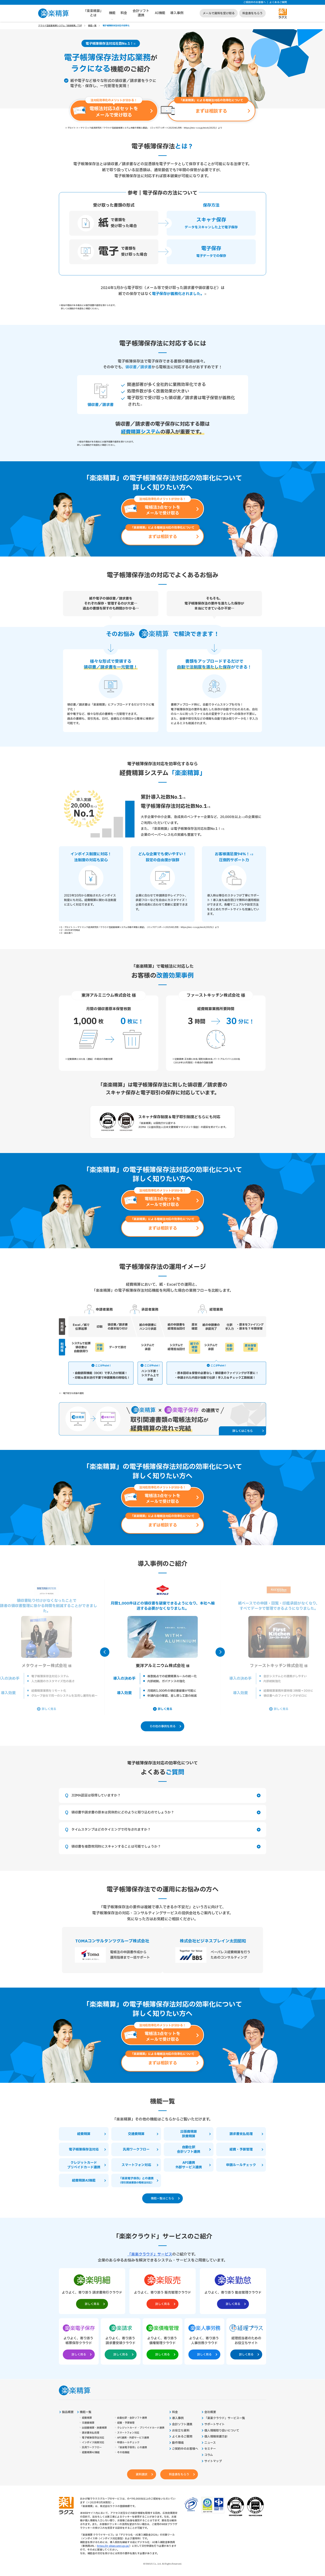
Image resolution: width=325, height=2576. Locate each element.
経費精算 (87, 2418)
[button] (104, 1652)
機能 (112, 13)
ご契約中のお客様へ (254, 2)
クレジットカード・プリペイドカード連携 (140, 2428)
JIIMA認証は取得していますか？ (166, 1795)
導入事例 (176, 13)
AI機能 (160, 13)
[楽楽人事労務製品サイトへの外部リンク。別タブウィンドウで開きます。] (204, 2340)
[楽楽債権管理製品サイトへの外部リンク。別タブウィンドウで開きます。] (162, 2340)
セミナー (210, 2449)
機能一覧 (92, 25)
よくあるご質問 (278, 2)
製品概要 (68, 2412)
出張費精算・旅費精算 (94, 2428)
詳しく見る (49, 1709)
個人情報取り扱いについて (221, 2431)
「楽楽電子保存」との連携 (132, 2447)
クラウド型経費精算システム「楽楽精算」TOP (60, 25)
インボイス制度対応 (93, 2442)
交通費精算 (88, 2423)
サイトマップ (213, 2461)
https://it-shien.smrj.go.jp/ (113, 2546)
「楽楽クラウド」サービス (149, 2254)
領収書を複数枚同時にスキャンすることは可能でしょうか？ (166, 1846)
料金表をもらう (252, 13)
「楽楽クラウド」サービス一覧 (224, 2418)
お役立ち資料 (180, 2431)
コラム (208, 2455)
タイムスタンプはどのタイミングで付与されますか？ (166, 1829)
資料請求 (141, 2474)
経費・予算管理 (126, 2423)
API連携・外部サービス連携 (133, 2438)
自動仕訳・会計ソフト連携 (132, 2418)
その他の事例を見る (162, 1726)
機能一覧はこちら (162, 2198)
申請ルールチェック (128, 2442)
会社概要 (210, 2412)
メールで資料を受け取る (219, 13)
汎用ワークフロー (92, 2447)
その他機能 (123, 2452)
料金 (123, 13)
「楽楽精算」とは (93, 13)
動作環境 (178, 2443)
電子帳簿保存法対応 (93, 2438)
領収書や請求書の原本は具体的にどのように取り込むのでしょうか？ (166, 1812)
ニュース (210, 2443)
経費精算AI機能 (91, 2452)
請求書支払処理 (90, 2433)
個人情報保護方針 (216, 2437)
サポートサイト (214, 2424)
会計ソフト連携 (141, 13)
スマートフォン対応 (128, 2433)
